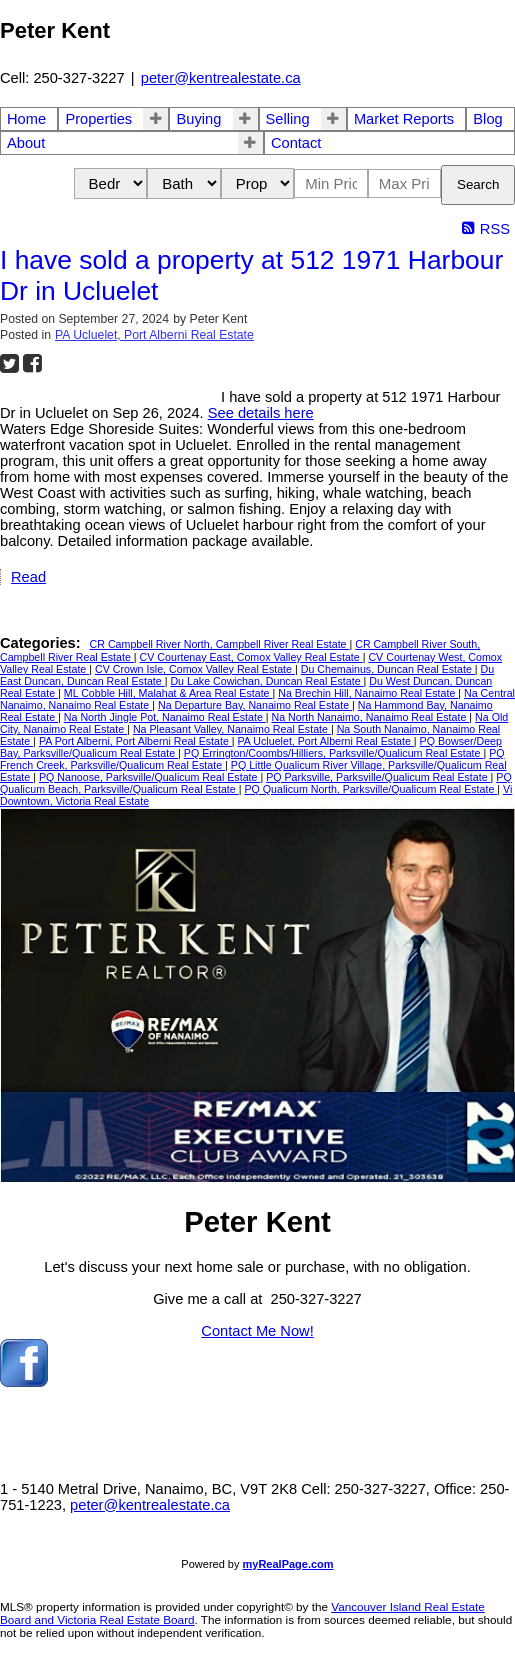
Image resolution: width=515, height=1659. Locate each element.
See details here (261, 413)
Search (478, 184)
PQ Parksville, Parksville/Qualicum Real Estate (378, 777)
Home (26, 119)
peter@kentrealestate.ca (221, 78)
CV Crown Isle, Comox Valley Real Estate (195, 669)
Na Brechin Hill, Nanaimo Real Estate (368, 693)
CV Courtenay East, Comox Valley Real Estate (251, 657)
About (26, 143)
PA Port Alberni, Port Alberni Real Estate (135, 741)
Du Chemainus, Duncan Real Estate (388, 669)
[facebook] (24, 1382)
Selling (288, 119)
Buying (198, 119)
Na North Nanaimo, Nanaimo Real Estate (371, 717)
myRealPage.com (288, 1564)
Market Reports (404, 119)
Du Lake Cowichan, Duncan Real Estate (266, 681)
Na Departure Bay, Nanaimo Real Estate (255, 705)
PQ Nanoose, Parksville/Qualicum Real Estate (150, 777)
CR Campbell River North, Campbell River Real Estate (220, 644)
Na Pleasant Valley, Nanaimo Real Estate (232, 729)
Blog (487, 119)
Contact (296, 143)
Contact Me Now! (257, 1331)
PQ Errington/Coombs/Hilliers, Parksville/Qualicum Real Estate (334, 753)
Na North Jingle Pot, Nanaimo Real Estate (165, 717)
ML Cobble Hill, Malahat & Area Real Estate (168, 693)
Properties (98, 119)
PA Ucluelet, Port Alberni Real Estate (154, 335)
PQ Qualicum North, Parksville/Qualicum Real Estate (370, 789)
